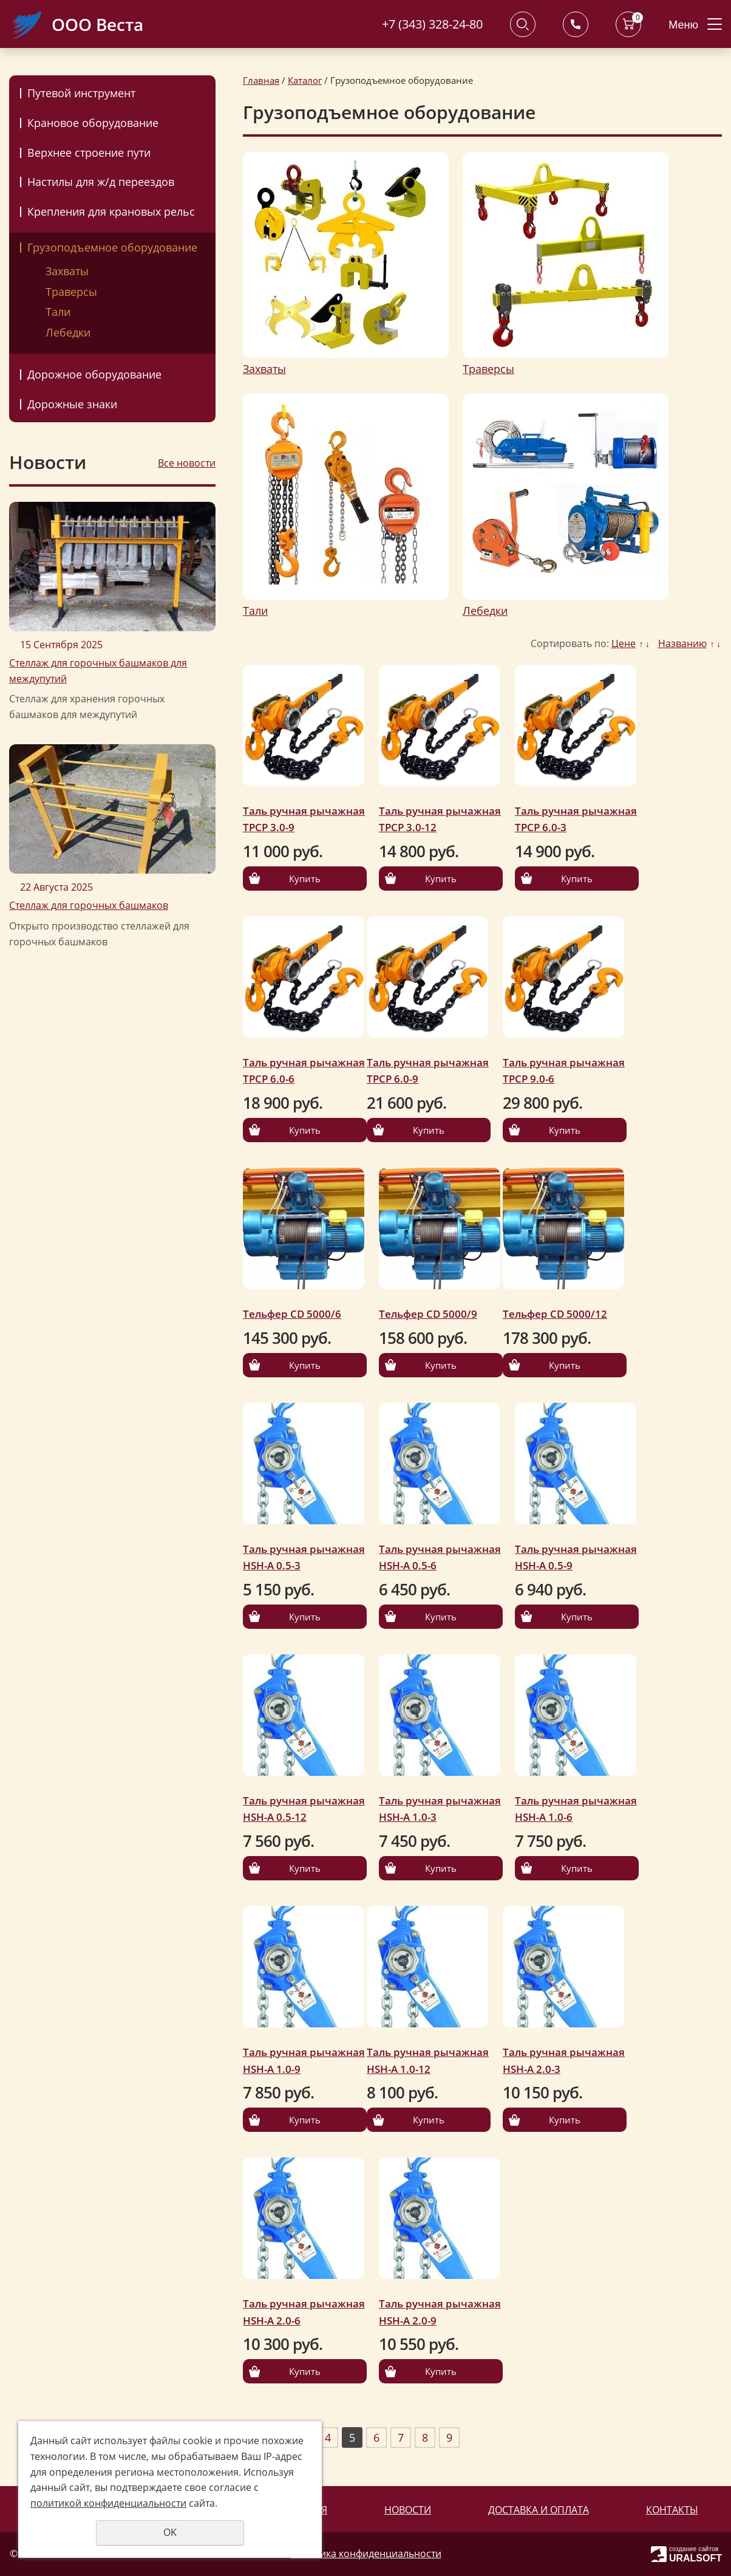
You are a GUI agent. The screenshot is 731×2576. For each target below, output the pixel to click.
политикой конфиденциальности (108, 2503)
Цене (623, 643)
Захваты (67, 271)
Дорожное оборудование (94, 374)
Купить (305, 878)
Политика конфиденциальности (366, 2553)
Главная (261, 80)
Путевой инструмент (81, 93)
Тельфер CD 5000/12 (555, 1314)
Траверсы (71, 291)
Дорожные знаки (72, 404)
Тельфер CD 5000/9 (428, 1314)
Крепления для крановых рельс (111, 211)
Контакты (672, 2510)
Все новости (187, 463)
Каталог (305, 80)
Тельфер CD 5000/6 (292, 1314)
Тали (58, 311)
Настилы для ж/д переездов (100, 181)
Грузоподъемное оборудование (112, 247)
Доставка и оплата (538, 2510)
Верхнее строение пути (89, 152)
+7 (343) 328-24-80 (432, 24)
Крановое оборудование (92, 122)
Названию (682, 643)
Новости (407, 2510)
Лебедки (68, 332)
